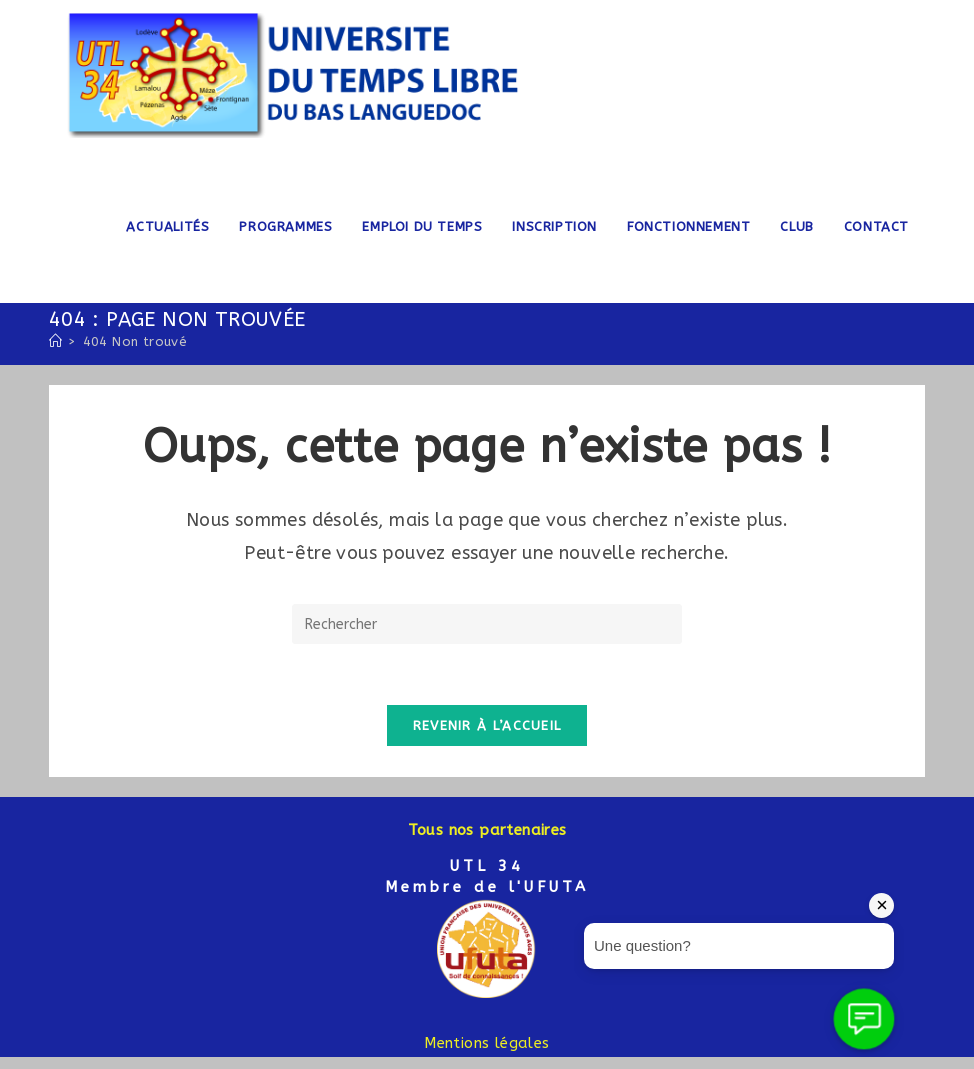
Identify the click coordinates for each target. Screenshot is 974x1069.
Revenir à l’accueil (487, 725)
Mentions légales (486, 1043)
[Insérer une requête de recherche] (487, 624)
